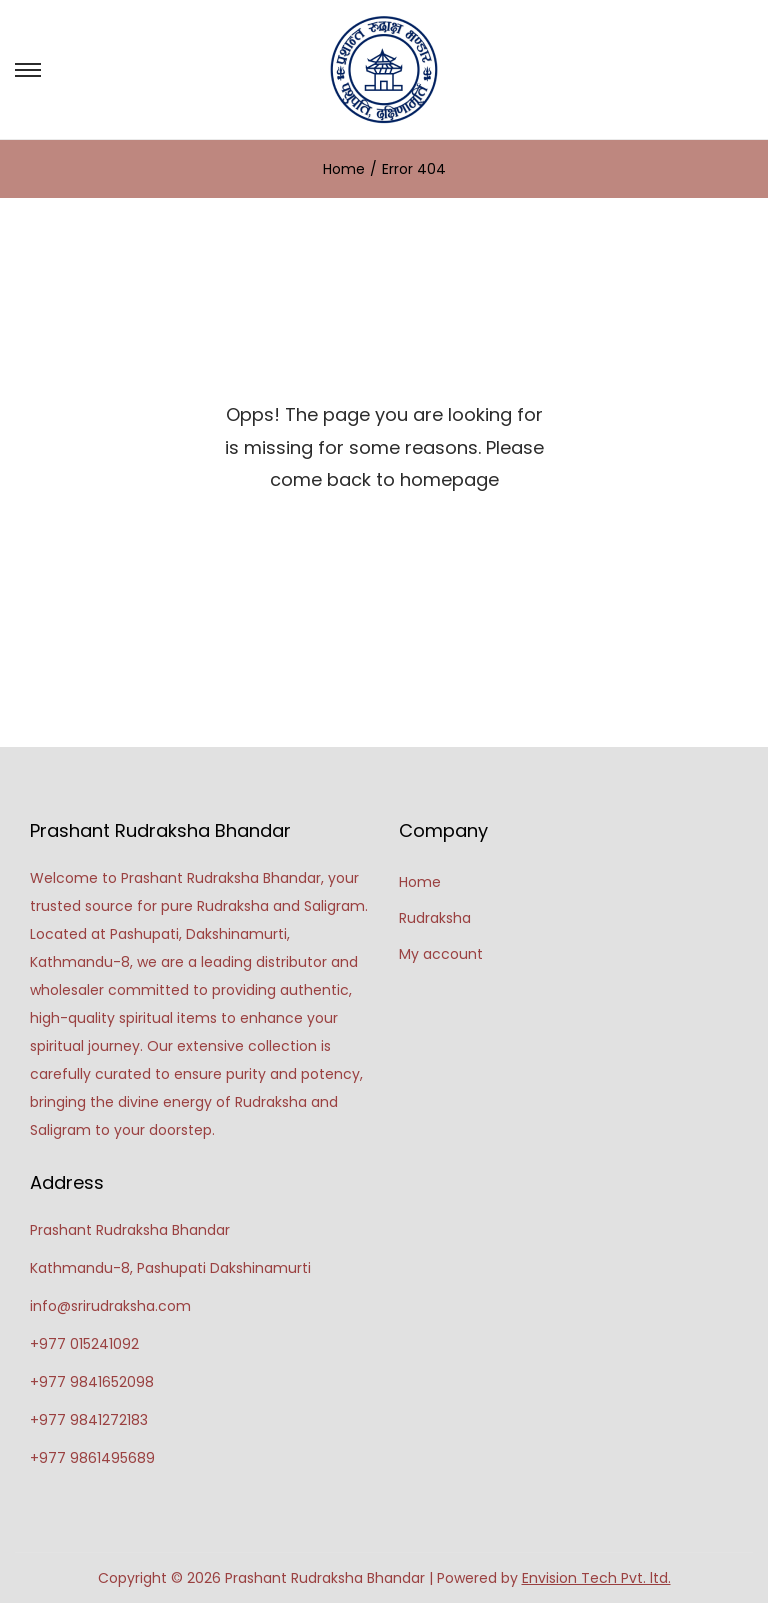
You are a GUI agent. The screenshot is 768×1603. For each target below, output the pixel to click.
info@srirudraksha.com (110, 1306)
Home (344, 169)
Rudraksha (435, 918)
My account (441, 954)
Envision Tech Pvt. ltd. (596, 1578)
